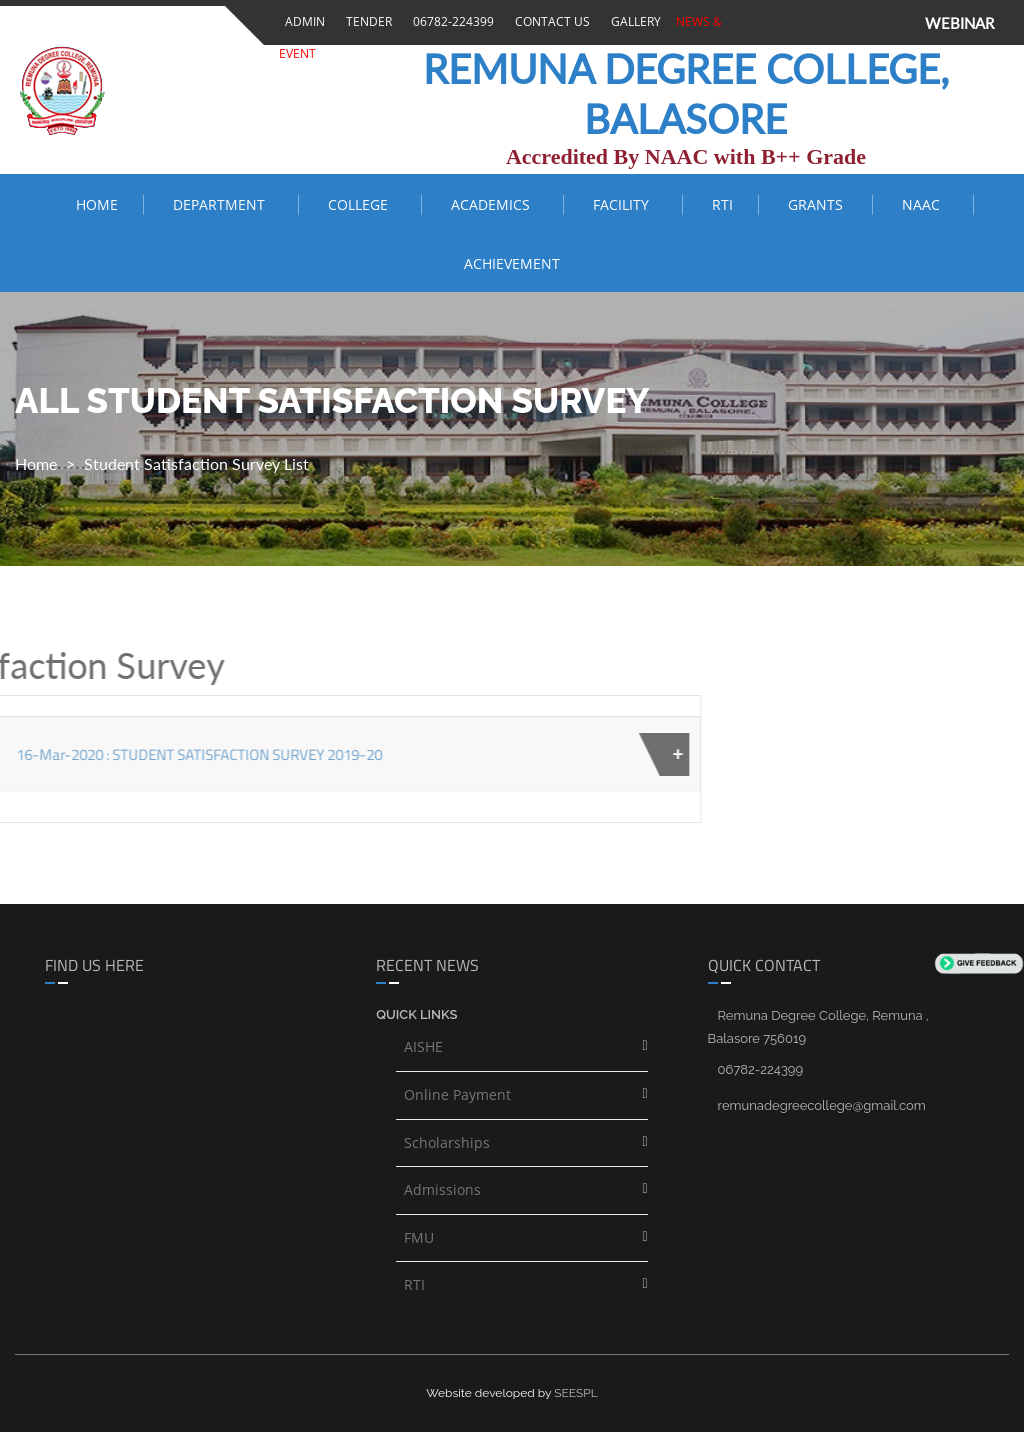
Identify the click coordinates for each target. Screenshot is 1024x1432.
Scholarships (447, 1142)
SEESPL (576, 1393)
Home (97, 204)
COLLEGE (362, 204)
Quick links (416, 1014)
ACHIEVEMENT (512, 263)
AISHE (423, 1046)
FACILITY (625, 204)
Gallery (633, 21)
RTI (722, 204)
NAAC (925, 204)
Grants (817, 204)
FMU (419, 1237)
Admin (302, 21)
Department (223, 204)
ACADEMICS (494, 204)
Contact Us (549, 21)
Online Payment (457, 1094)
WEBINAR (959, 23)
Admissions (442, 1189)
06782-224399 (450, 21)
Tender (366, 21)
